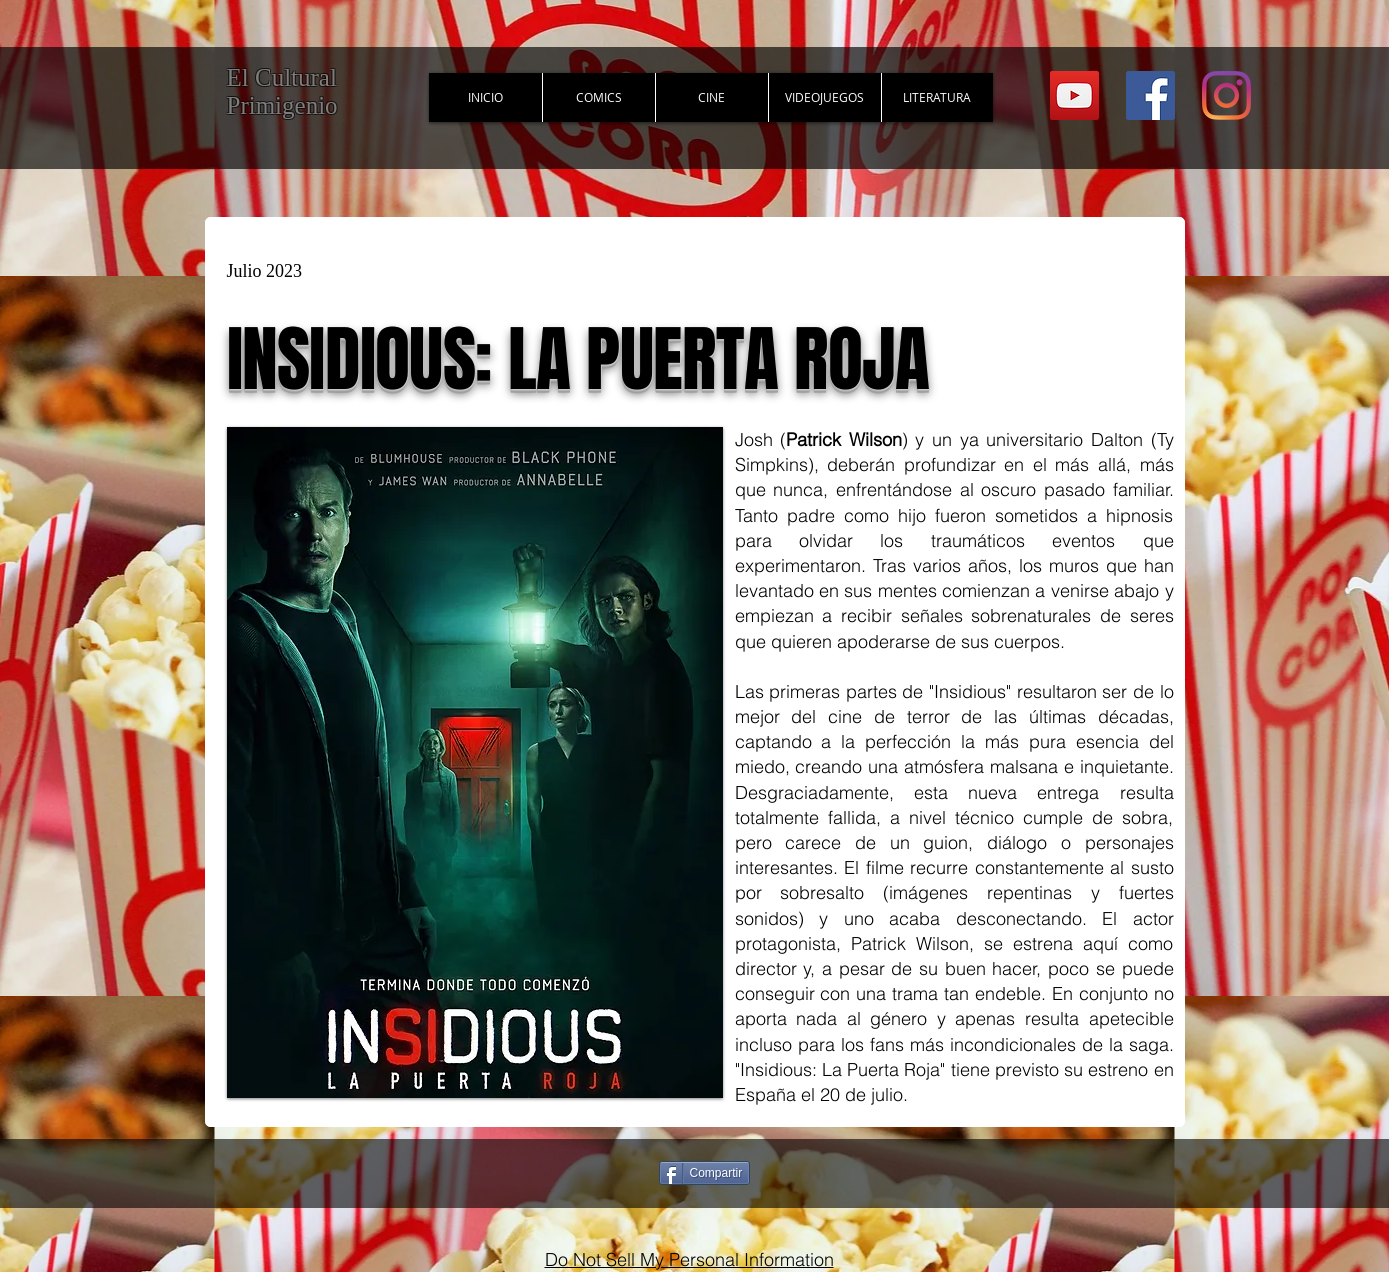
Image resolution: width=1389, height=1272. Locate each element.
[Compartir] (705, 1173)
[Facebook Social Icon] (1150, 95)
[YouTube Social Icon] (1074, 95)
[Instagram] (1226, 95)
